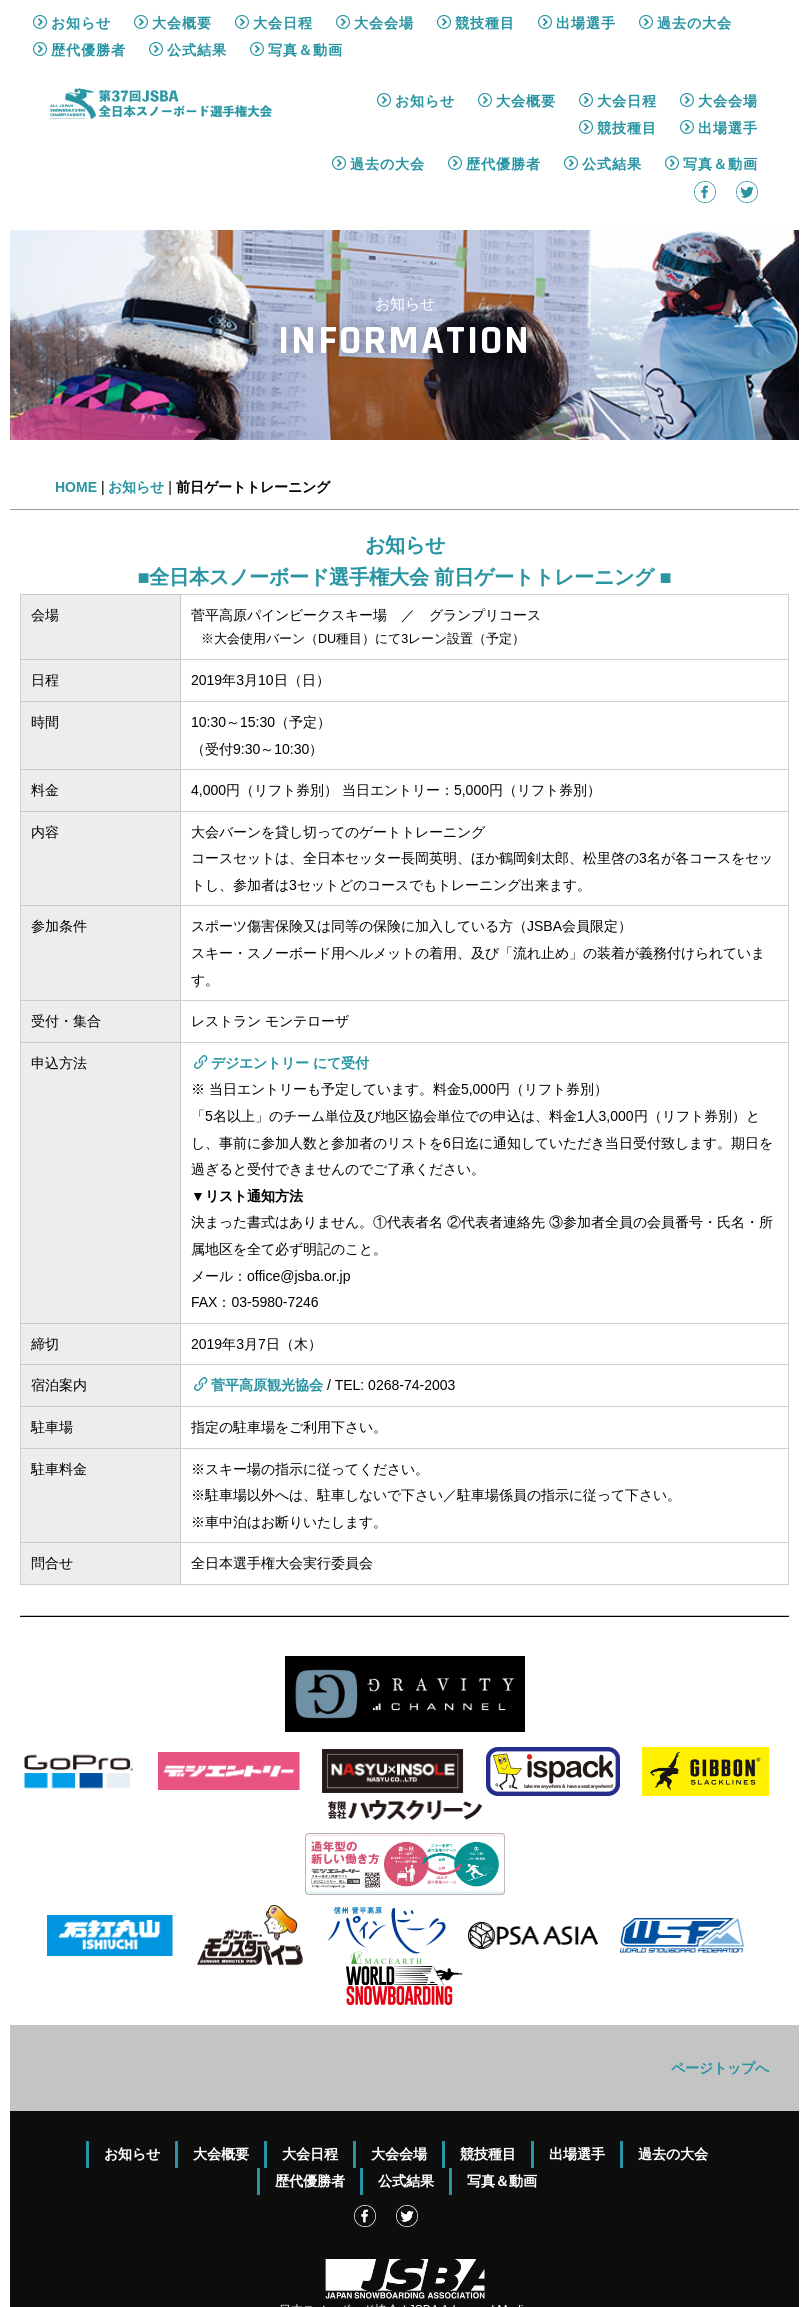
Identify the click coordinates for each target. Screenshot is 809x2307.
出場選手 (719, 65)
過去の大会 (378, 101)
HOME (76, 424)
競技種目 (618, 65)
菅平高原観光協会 (258, 1322)
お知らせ (416, 38)
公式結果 (603, 101)
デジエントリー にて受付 (281, 1000)
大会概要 (517, 38)
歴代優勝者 (494, 101)
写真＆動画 (711, 101)
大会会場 (719, 38)
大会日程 (618, 38)
